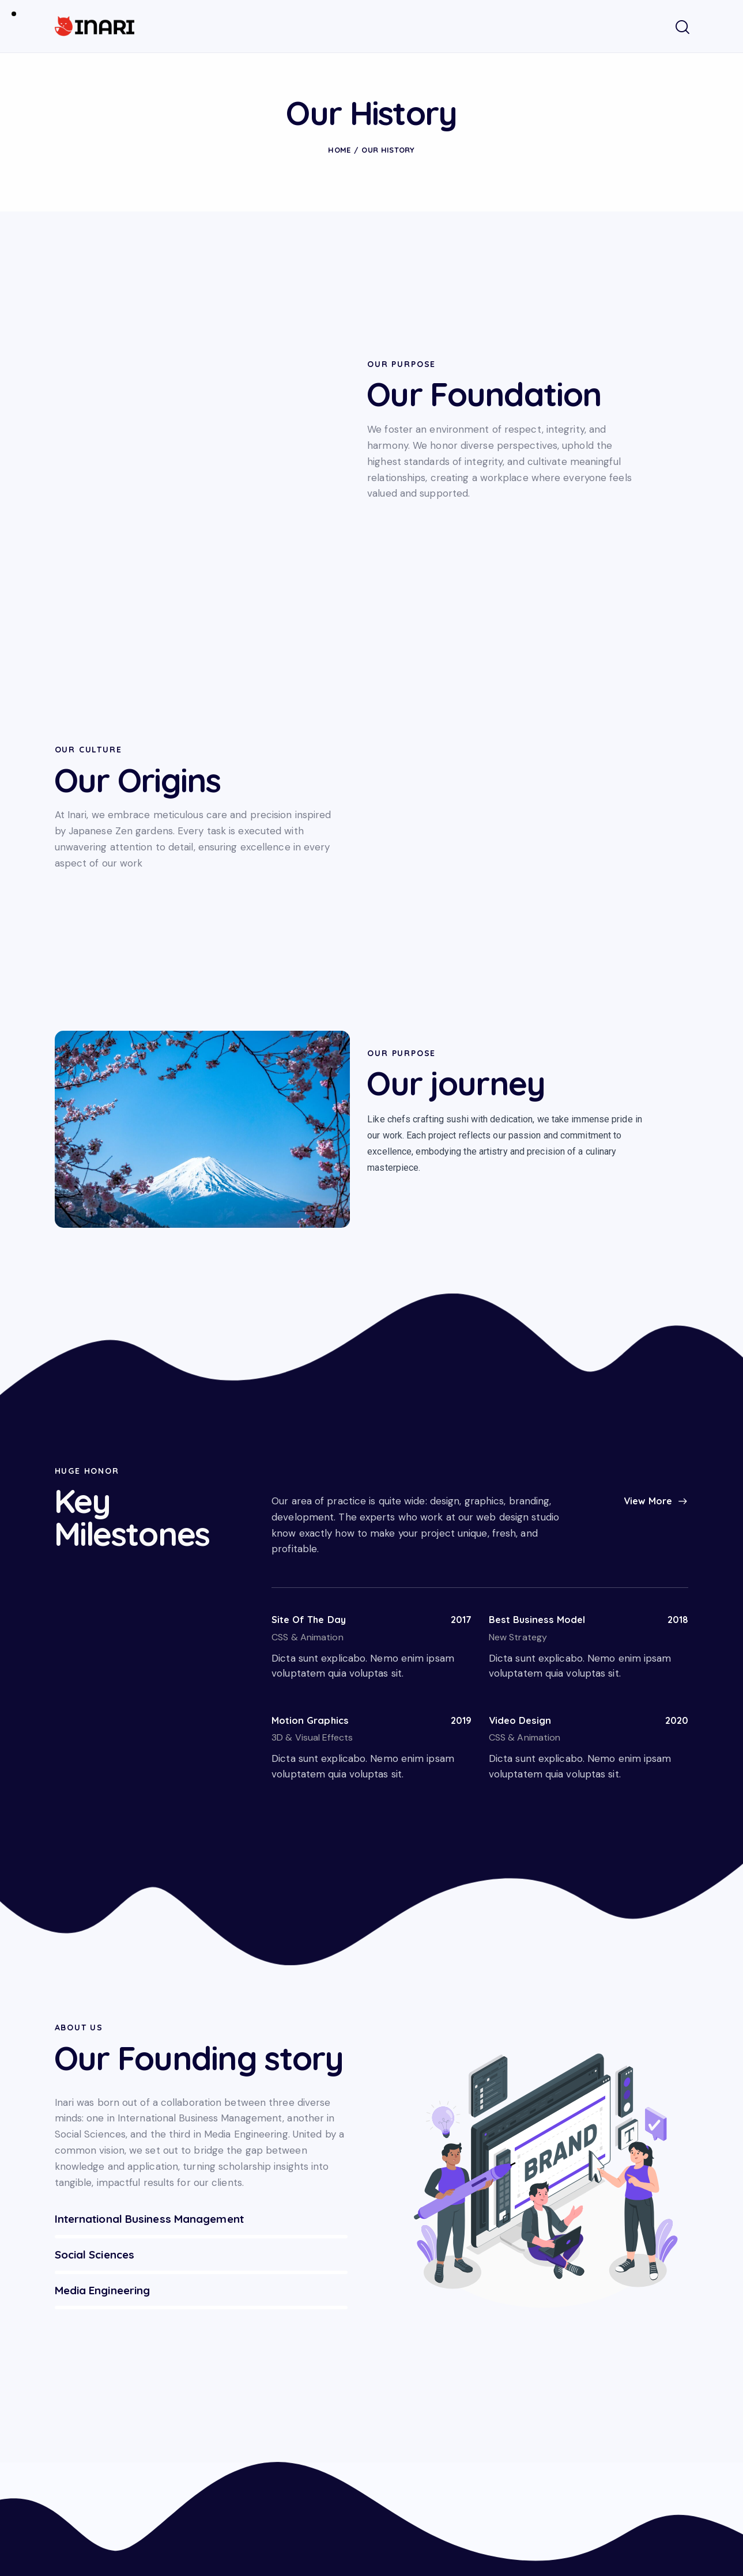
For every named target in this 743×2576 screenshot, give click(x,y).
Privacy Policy (637, 2461)
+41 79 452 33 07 (95, 2481)
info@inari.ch (81, 2445)
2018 (676, 1392)
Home (339, 149)
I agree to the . (611, 2461)
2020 (675, 1494)
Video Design (523, 1494)
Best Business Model (542, 1392)
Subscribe (674, 2435)
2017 (459, 1392)
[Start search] (681, 27)
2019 (459, 1494)
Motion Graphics (314, 1494)
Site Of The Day (312, 1392)
